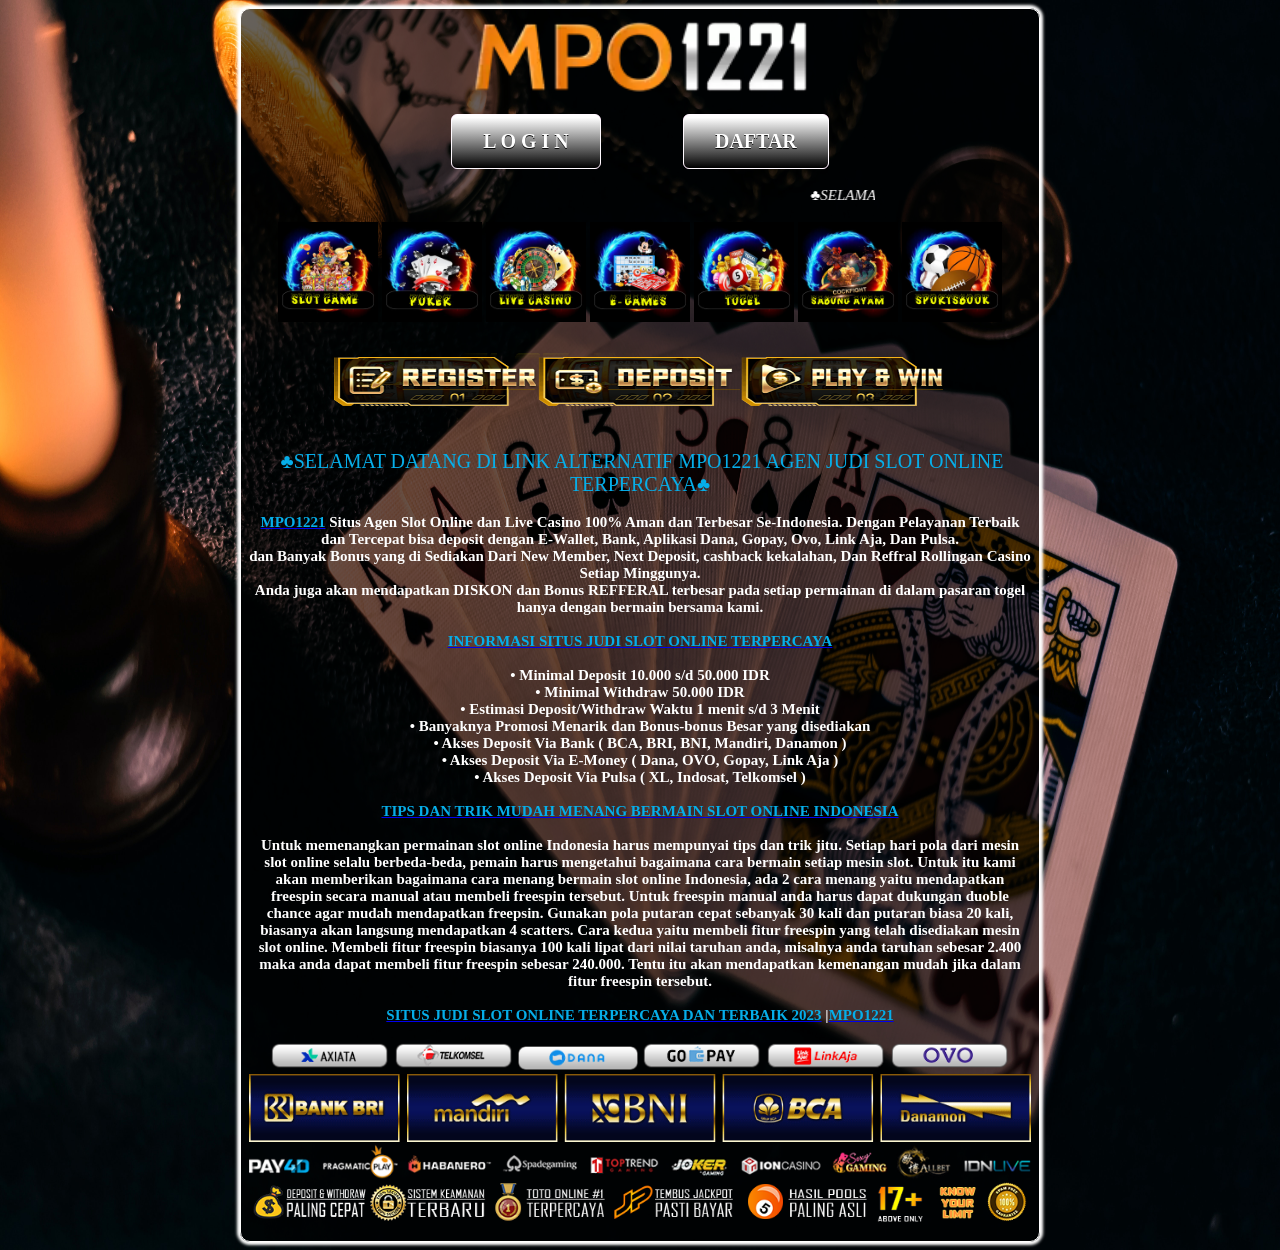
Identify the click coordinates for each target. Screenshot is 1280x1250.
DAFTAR (756, 141)
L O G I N (526, 141)
